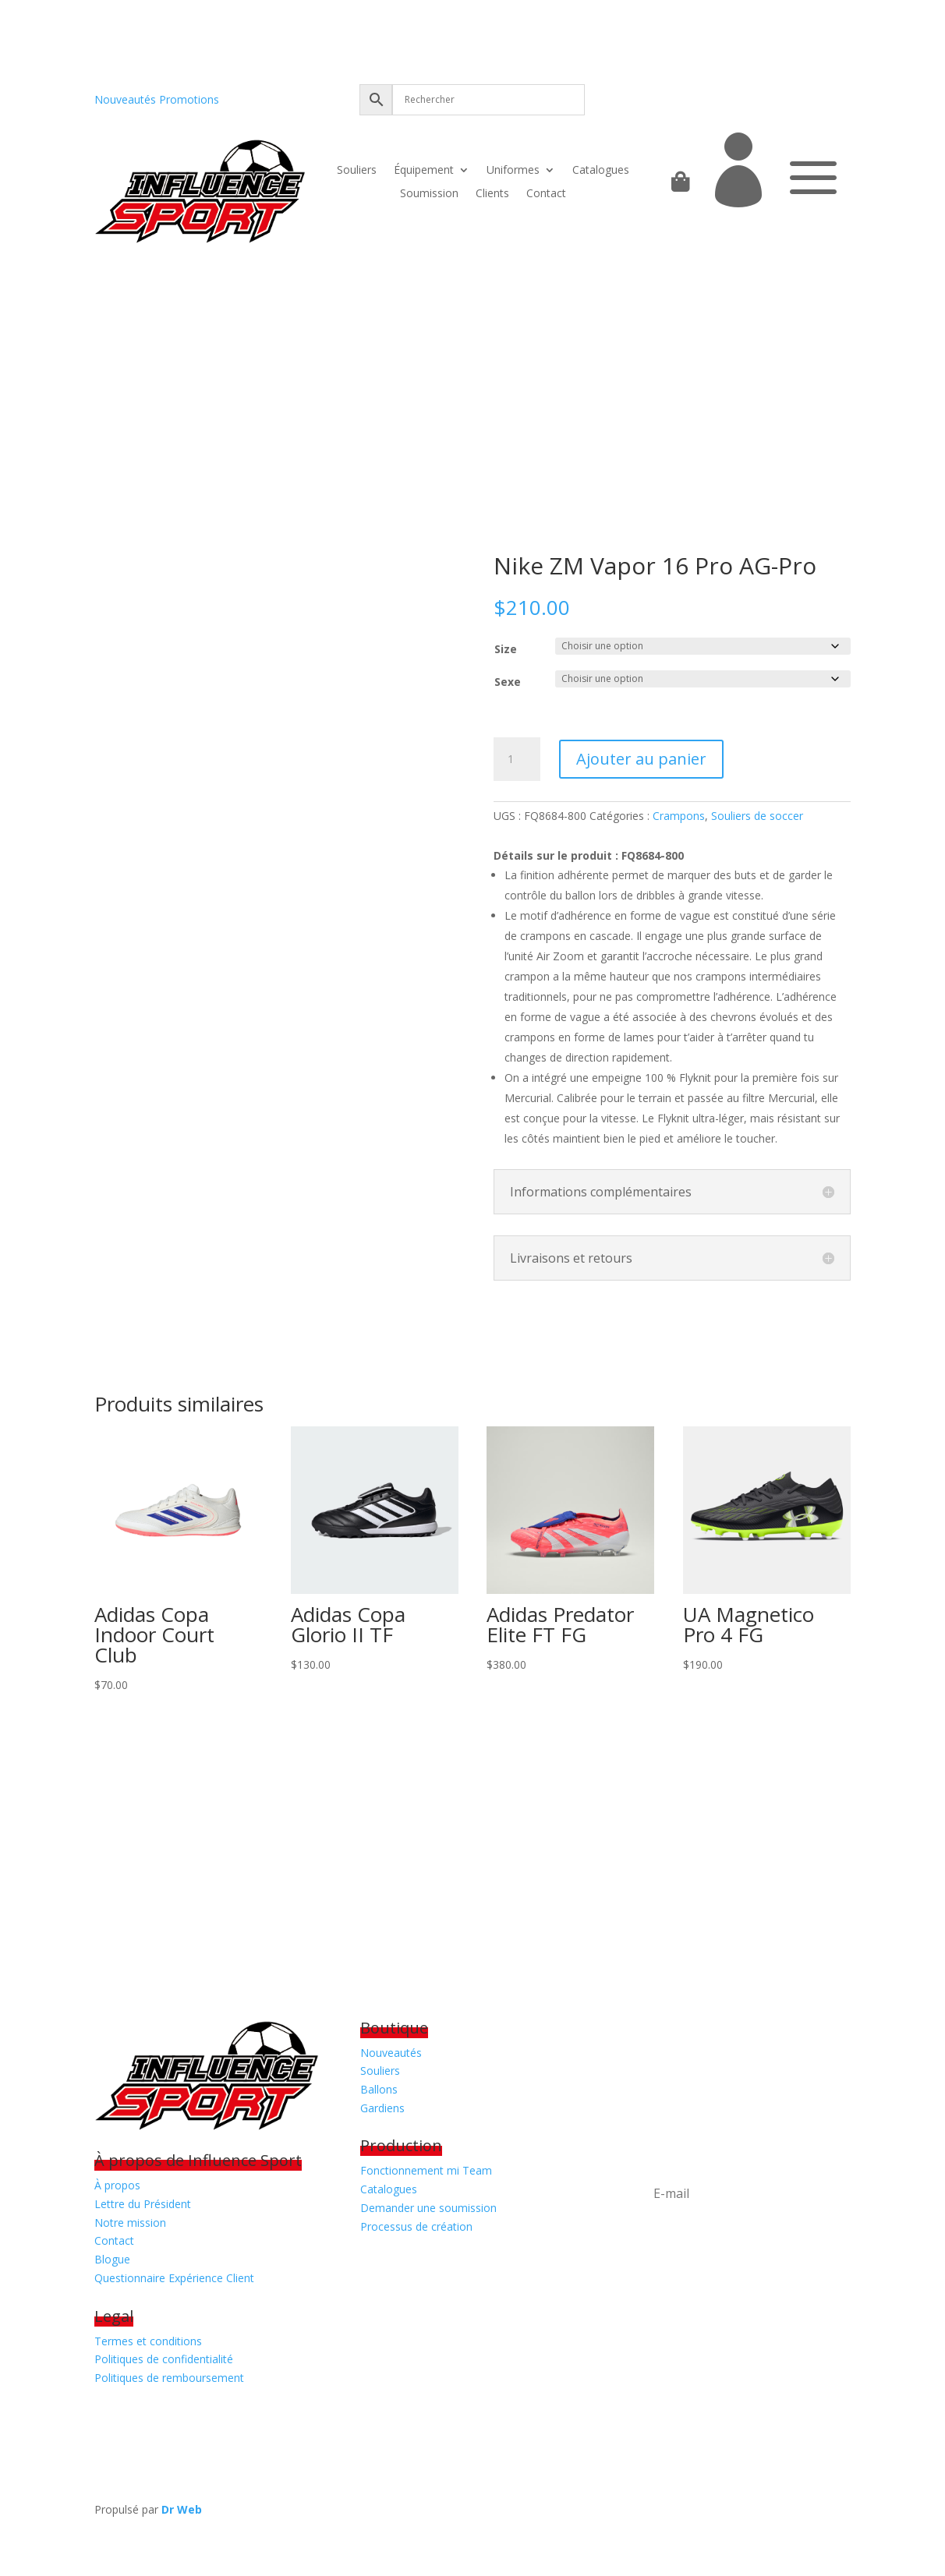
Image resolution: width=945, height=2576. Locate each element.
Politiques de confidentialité (163, 2359)
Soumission (429, 194)
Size (505, 648)
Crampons (679, 815)
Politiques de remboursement (169, 2377)
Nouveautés (125, 99)
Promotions (189, 99)
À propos (117, 2185)
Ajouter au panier (641, 758)
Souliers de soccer (757, 815)
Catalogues (600, 170)
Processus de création (416, 2226)
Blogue (112, 2259)
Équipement (424, 170)
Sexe (507, 681)
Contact (546, 194)
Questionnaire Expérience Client (174, 2277)
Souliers (357, 170)
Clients (492, 194)
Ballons (379, 2089)
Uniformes (513, 170)
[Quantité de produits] (517, 759)
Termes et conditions (148, 2341)
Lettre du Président (142, 2203)
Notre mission (130, 2222)
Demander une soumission (428, 2207)
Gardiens (382, 2108)
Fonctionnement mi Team (426, 2170)
